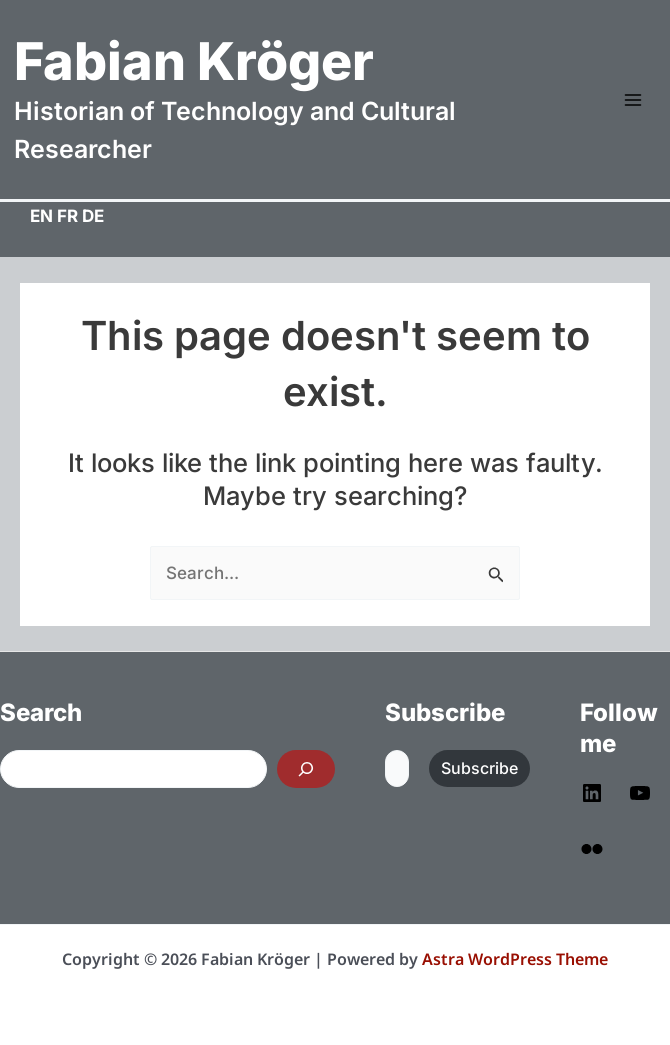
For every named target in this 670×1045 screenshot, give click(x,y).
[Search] (306, 769)
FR (67, 216)
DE (93, 216)
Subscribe (479, 768)
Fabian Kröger (194, 61)
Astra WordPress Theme (515, 959)
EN (41, 216)
